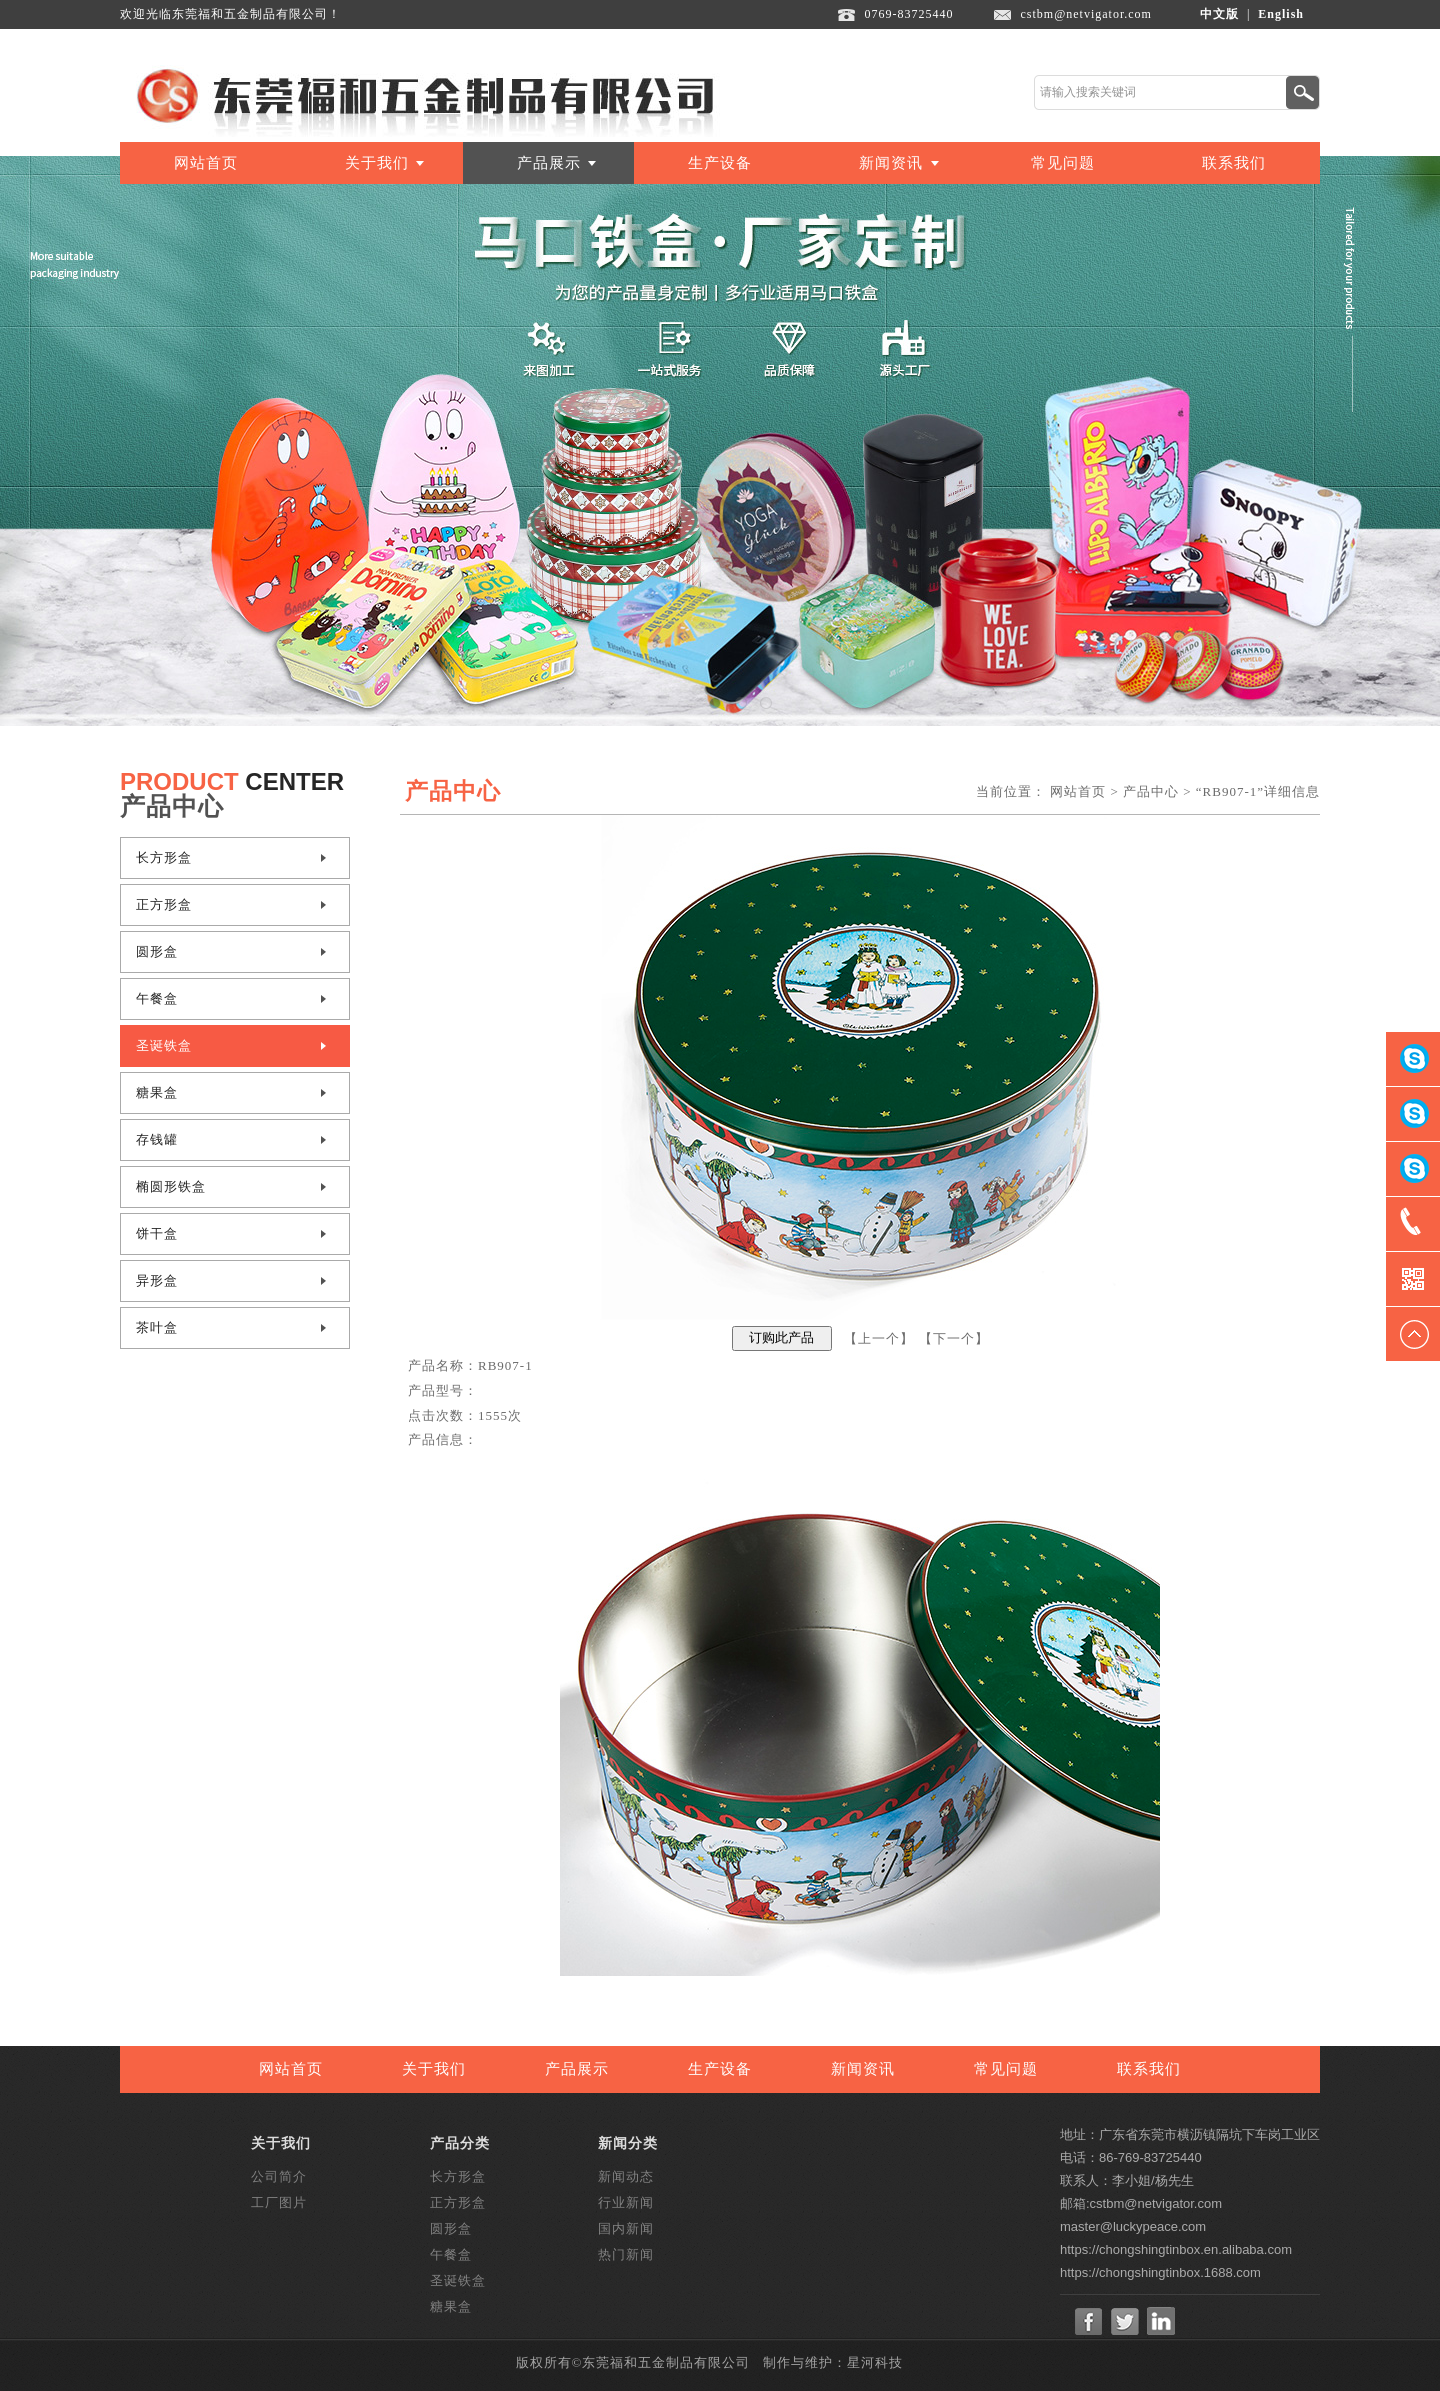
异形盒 (157, 1280)
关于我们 (377, 163)
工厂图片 (279, 2202)
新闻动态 (626, 2176)
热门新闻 (626, 2254)
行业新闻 (626, 2202)
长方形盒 (164, 857)
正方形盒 (164, 904)
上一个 (879, 1337)
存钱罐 (157, 1139)
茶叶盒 (157, 1327)
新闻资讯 (891, 163)
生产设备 (720, 163)
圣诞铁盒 (164, 1045)
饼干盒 (157, 1233)
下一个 (954, 1337)
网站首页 (206, 163)
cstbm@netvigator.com (1086, 14)
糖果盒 (157, 1092)
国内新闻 (626, 2228)
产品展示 (549, 163)
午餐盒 (157, 998)
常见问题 (1063, 163)
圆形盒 (157, 951)
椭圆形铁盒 (171, 1186)
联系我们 (1234, 163)
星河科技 (875, 2362)
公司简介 (279, 2176)
